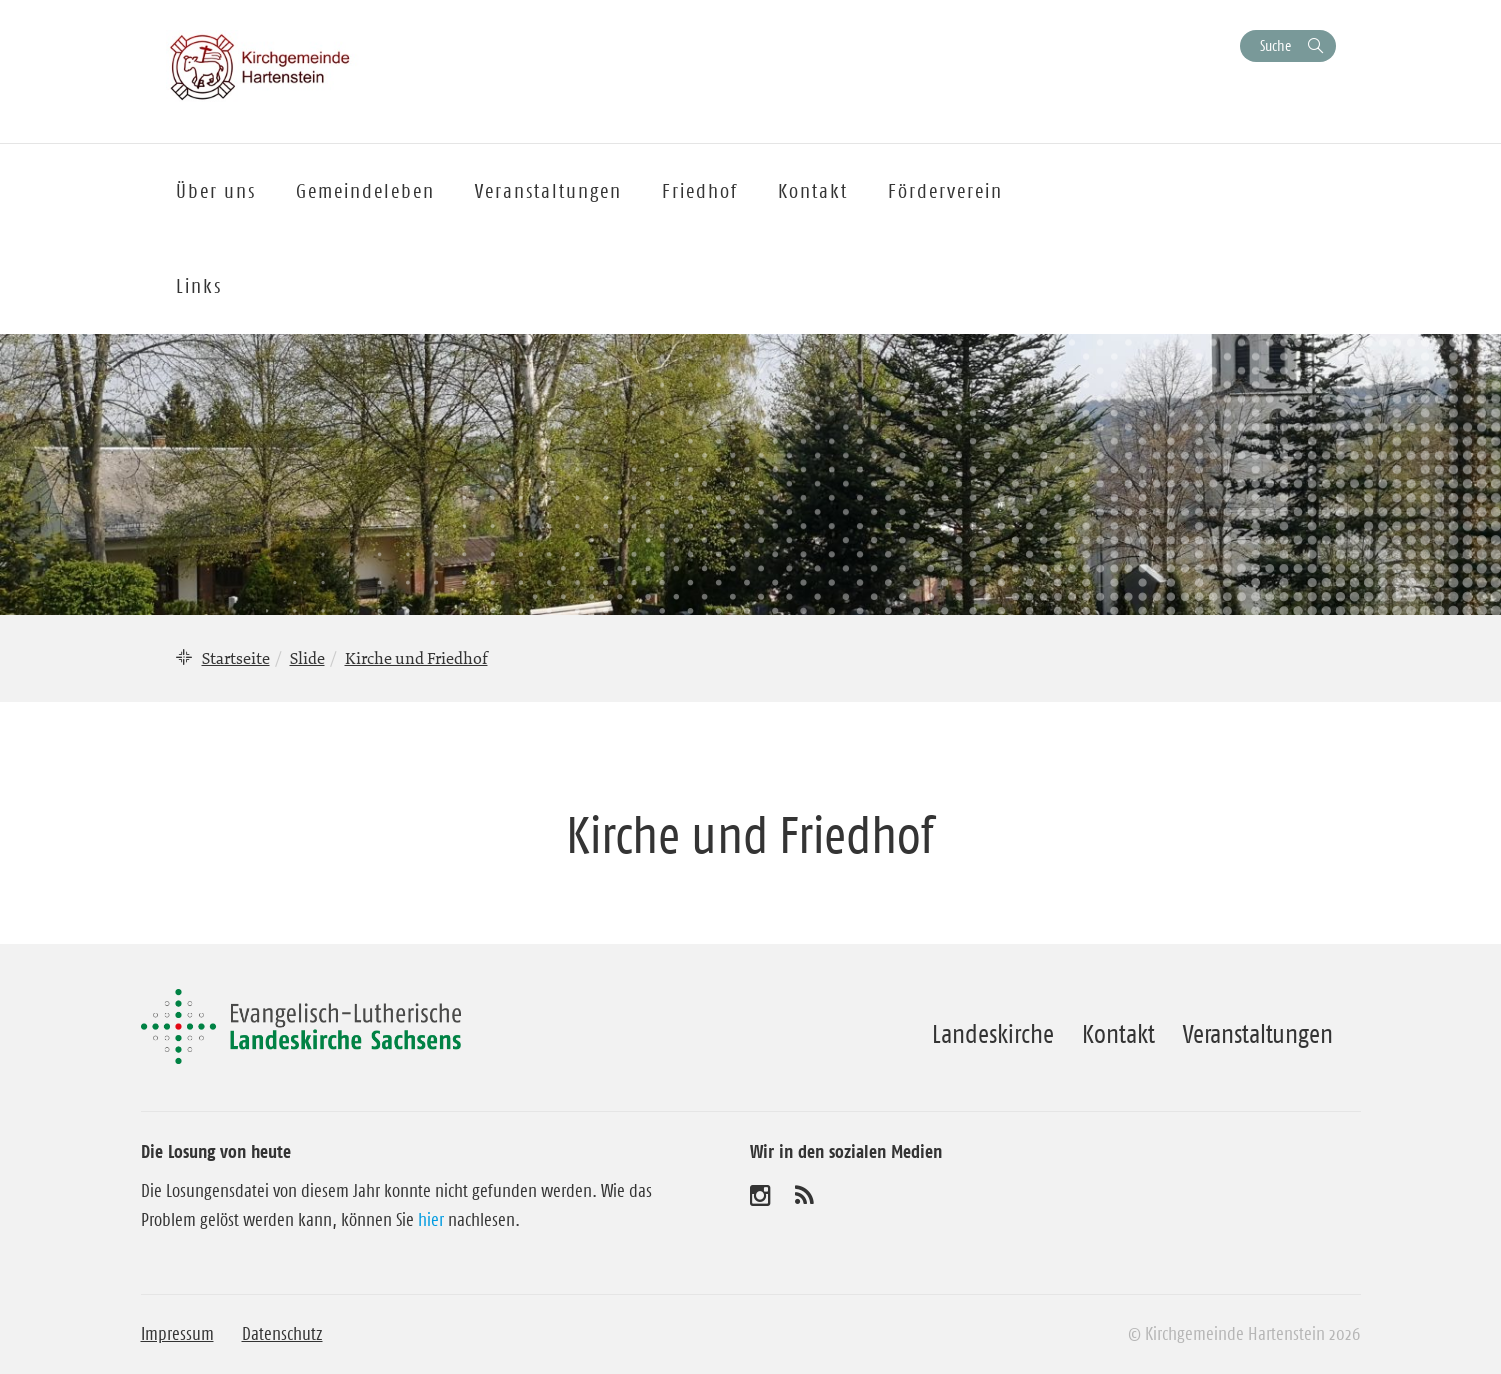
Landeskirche (993, 1034)
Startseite (236, 658)
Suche (1275, 45)
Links (199, 286)
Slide (307, 658)
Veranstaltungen (1258, 1034)
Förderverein (945, 191)
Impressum (177, 1334)
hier (431, 1220)
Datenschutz (282, 1334)
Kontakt (1118, 1034)
